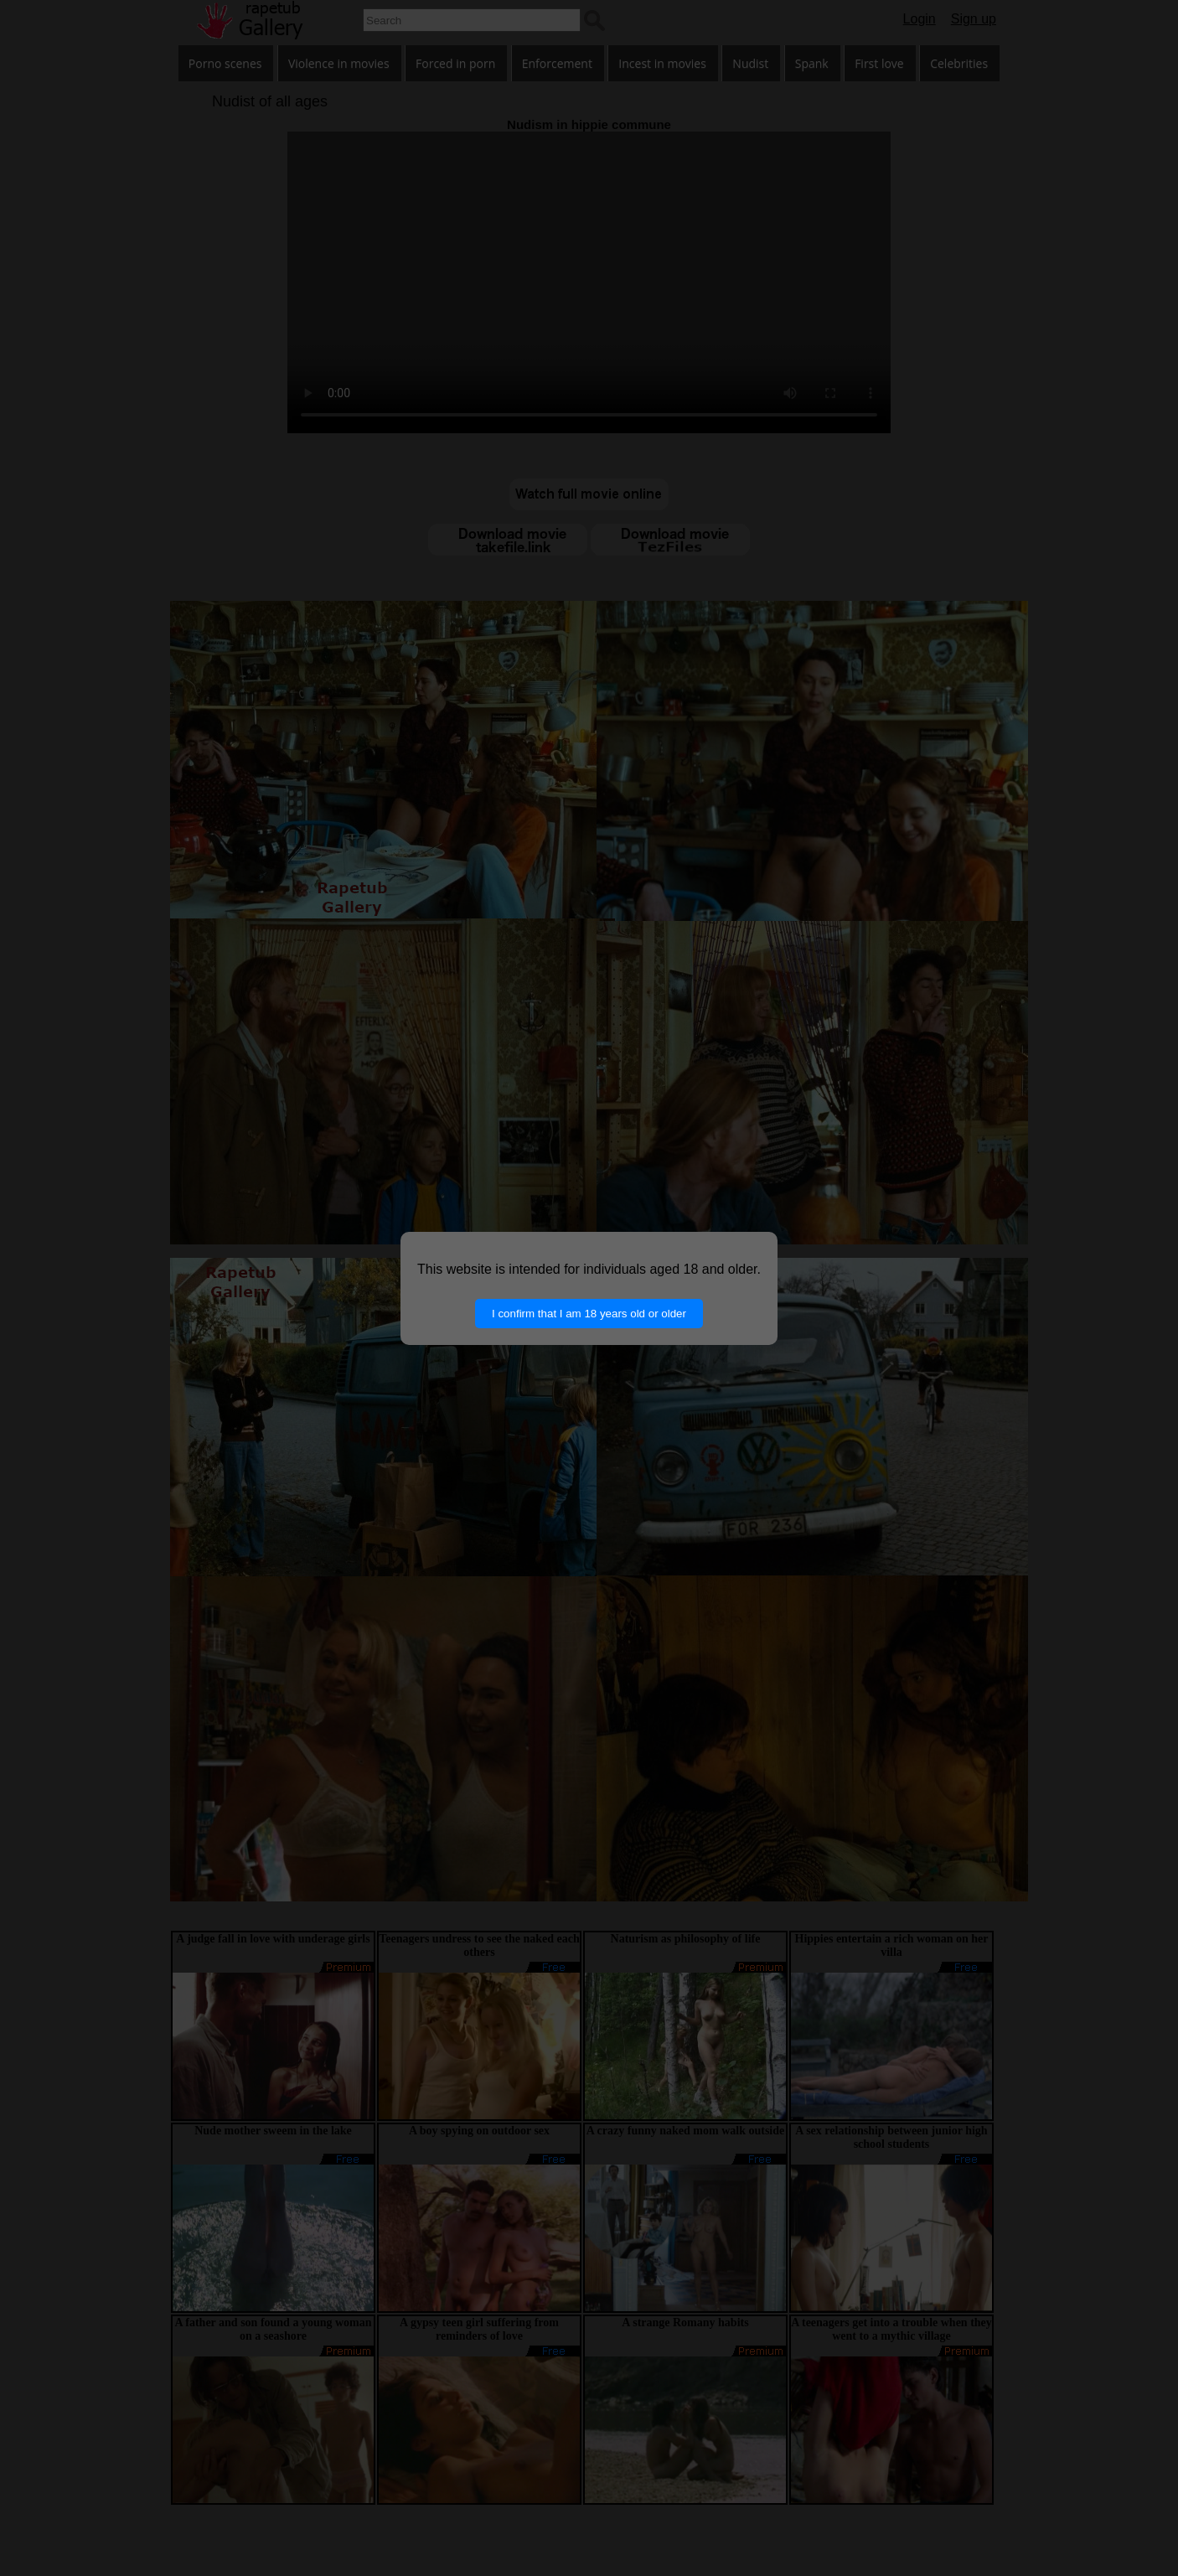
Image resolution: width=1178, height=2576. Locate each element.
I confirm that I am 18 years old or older (589, 1313)
